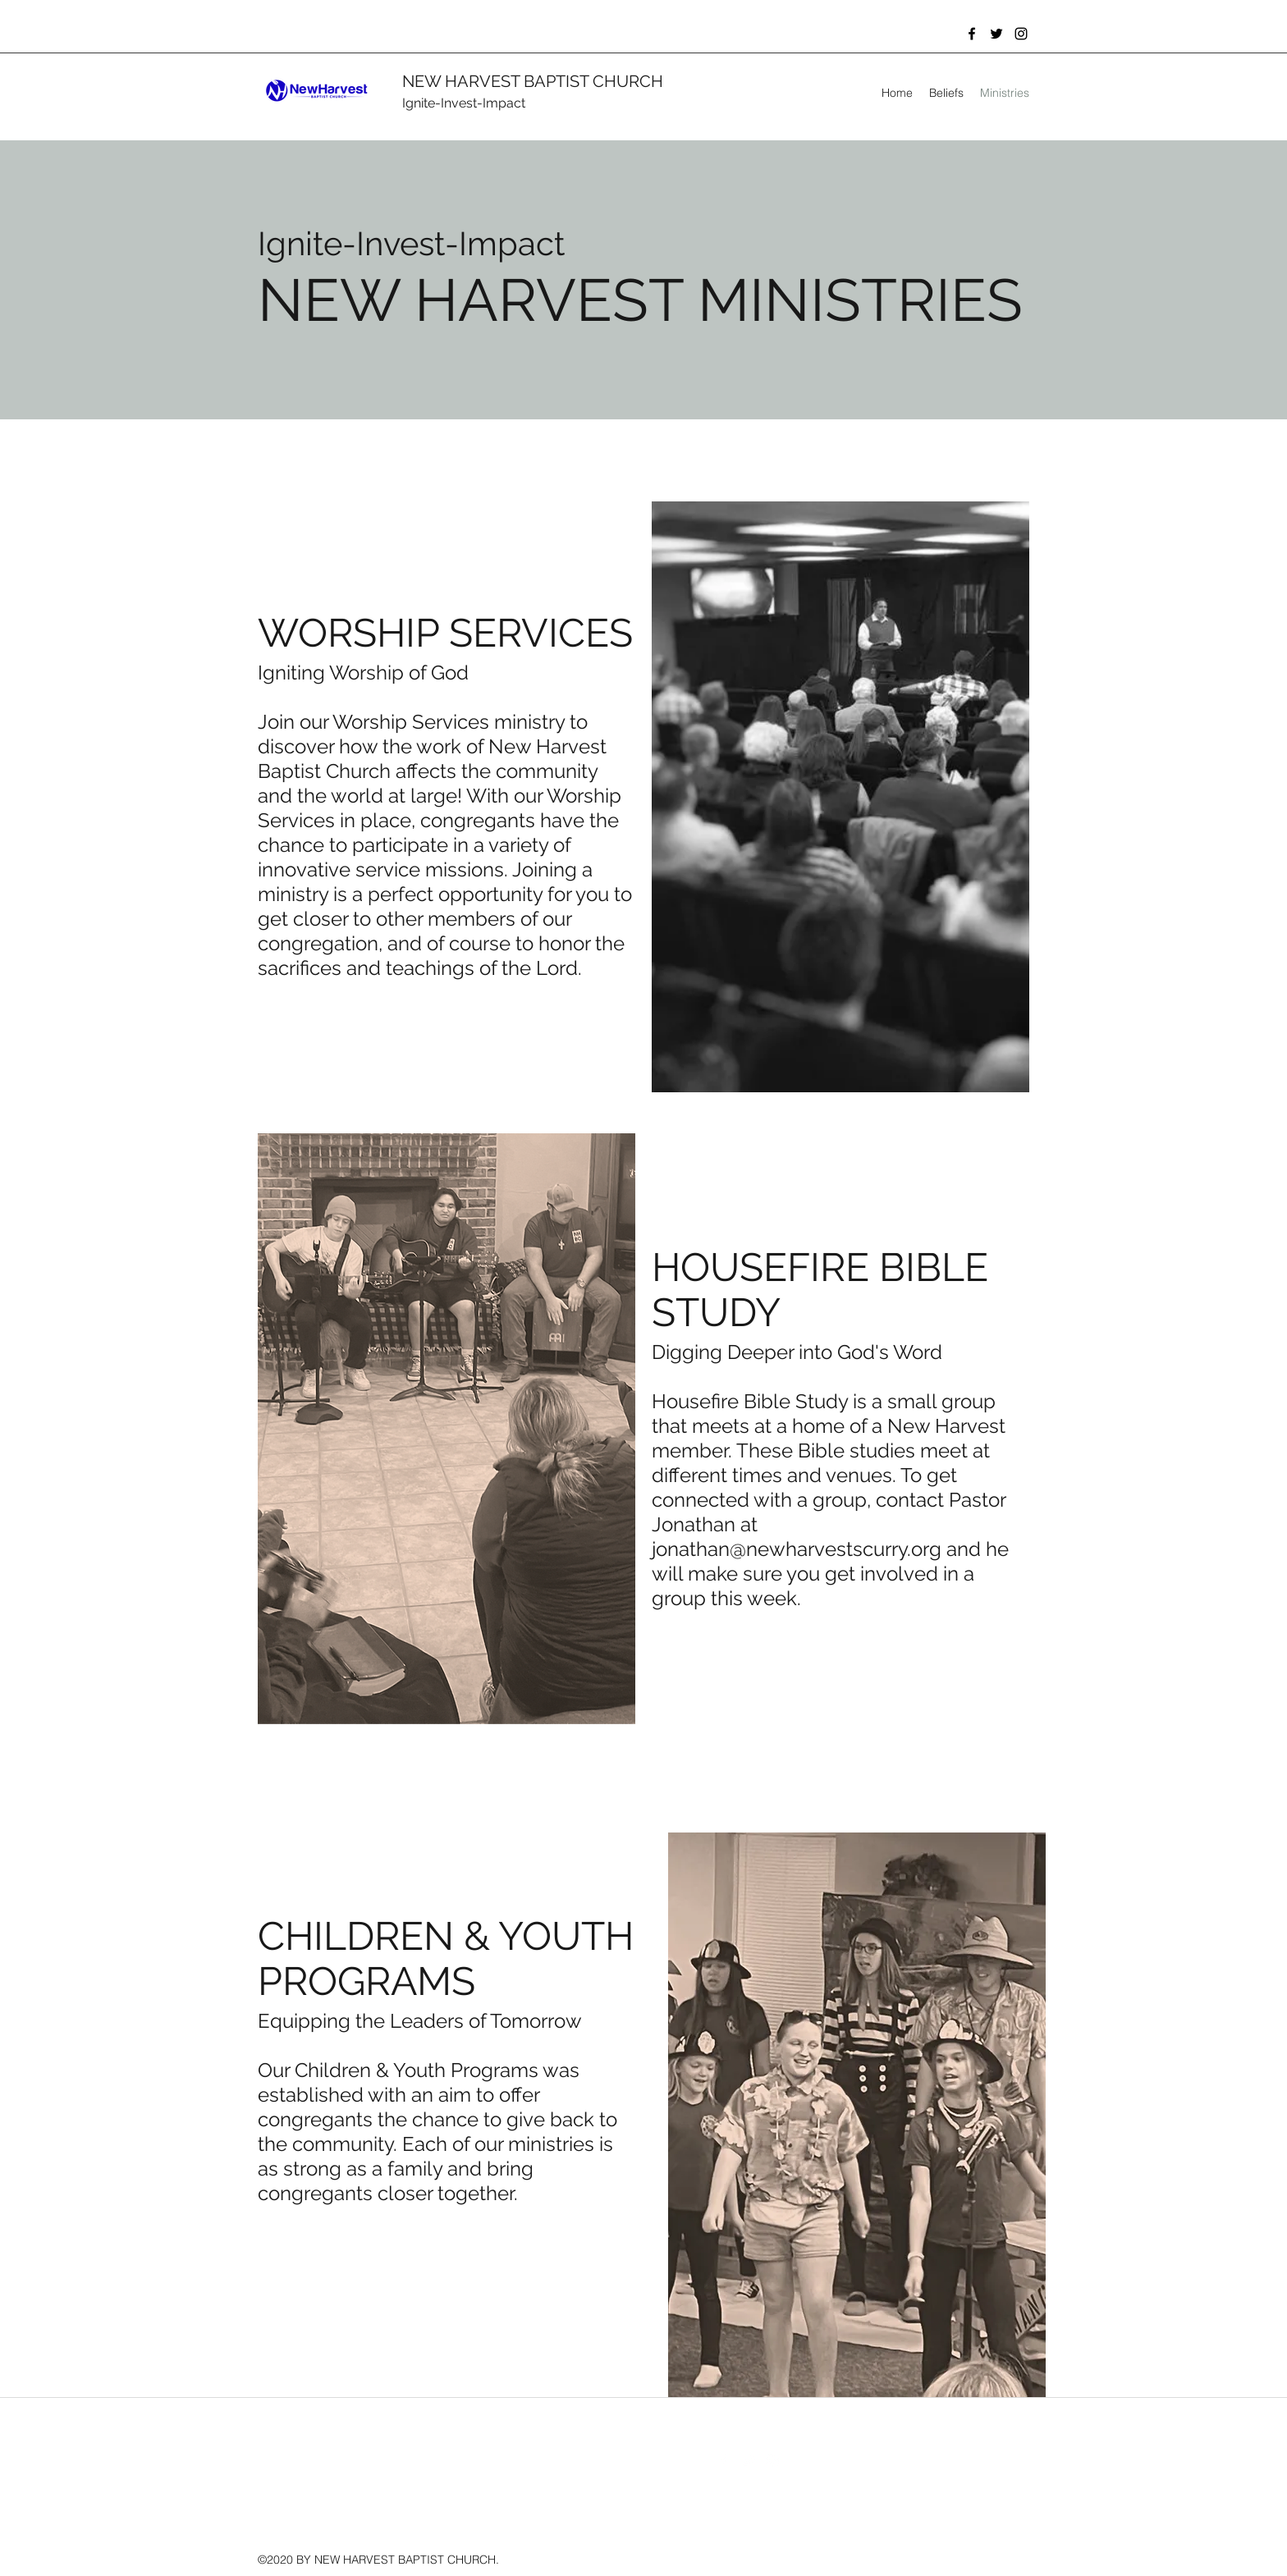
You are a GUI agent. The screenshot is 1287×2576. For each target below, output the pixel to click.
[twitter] (996, 33)
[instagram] (1021, 33)
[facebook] (972, 33)
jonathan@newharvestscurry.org (796, 1549)
